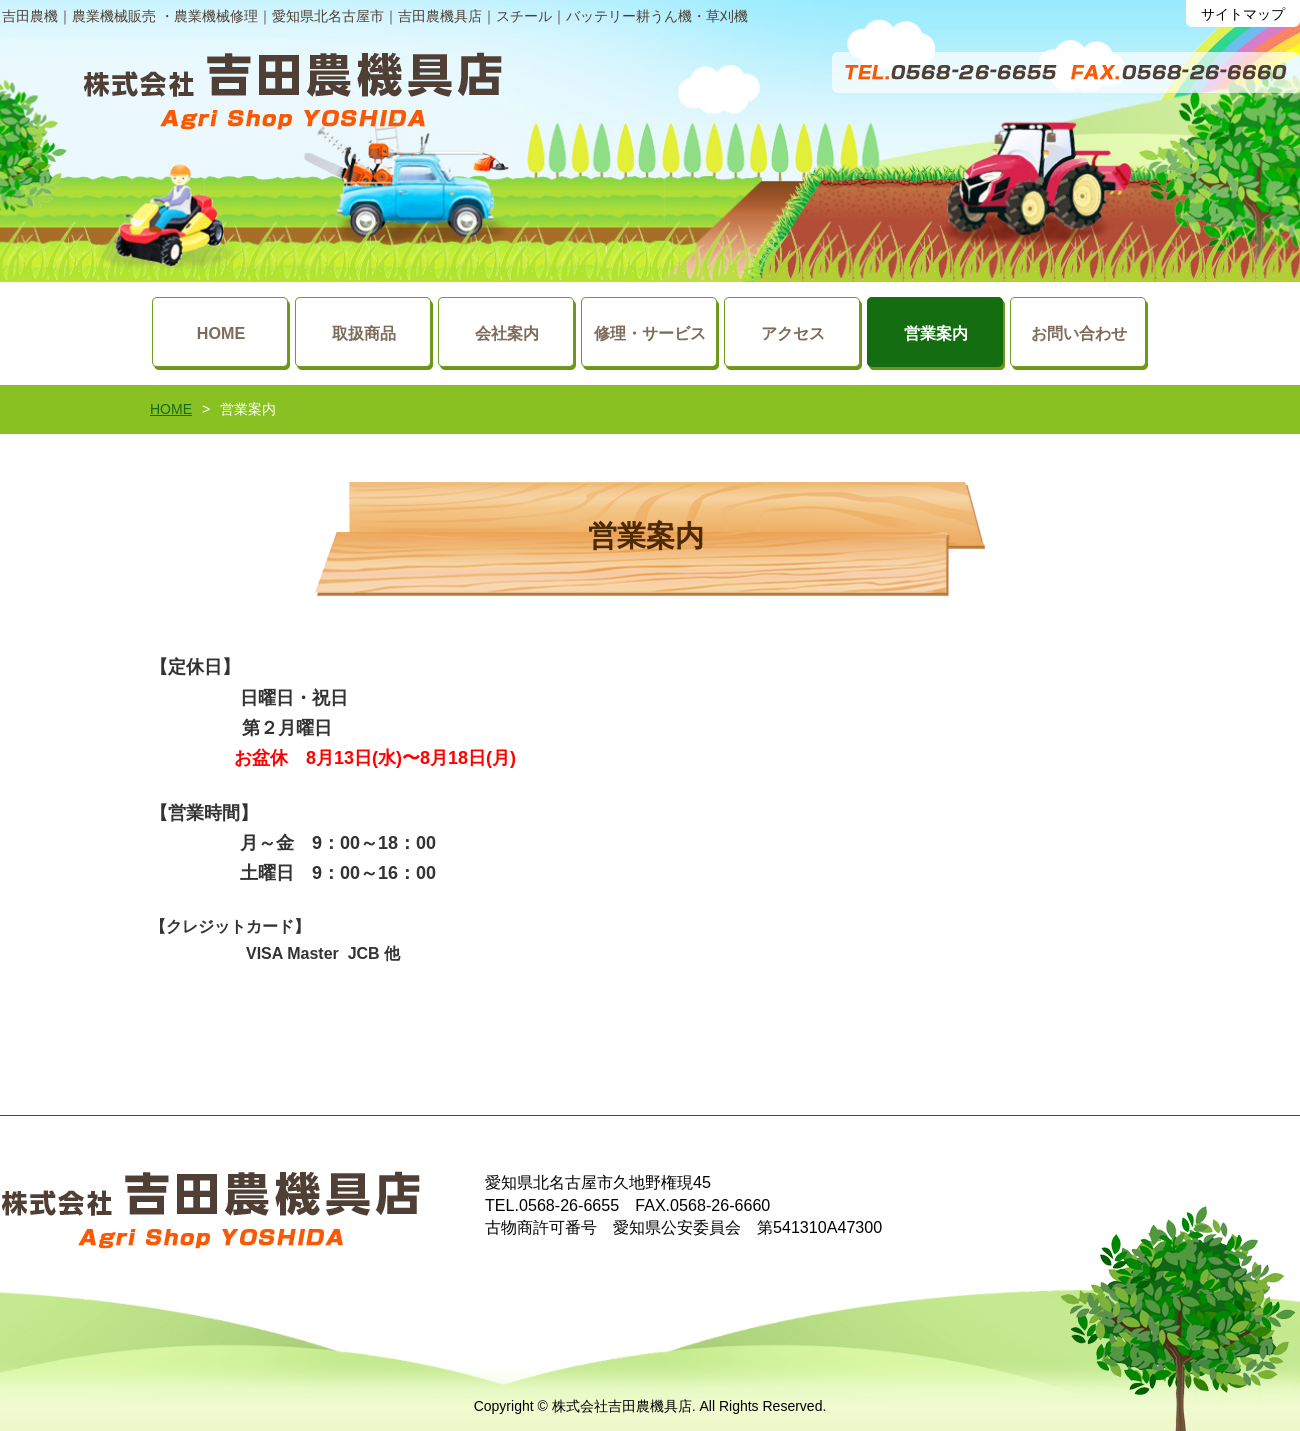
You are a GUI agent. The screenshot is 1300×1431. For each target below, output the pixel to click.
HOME (171, 409)
